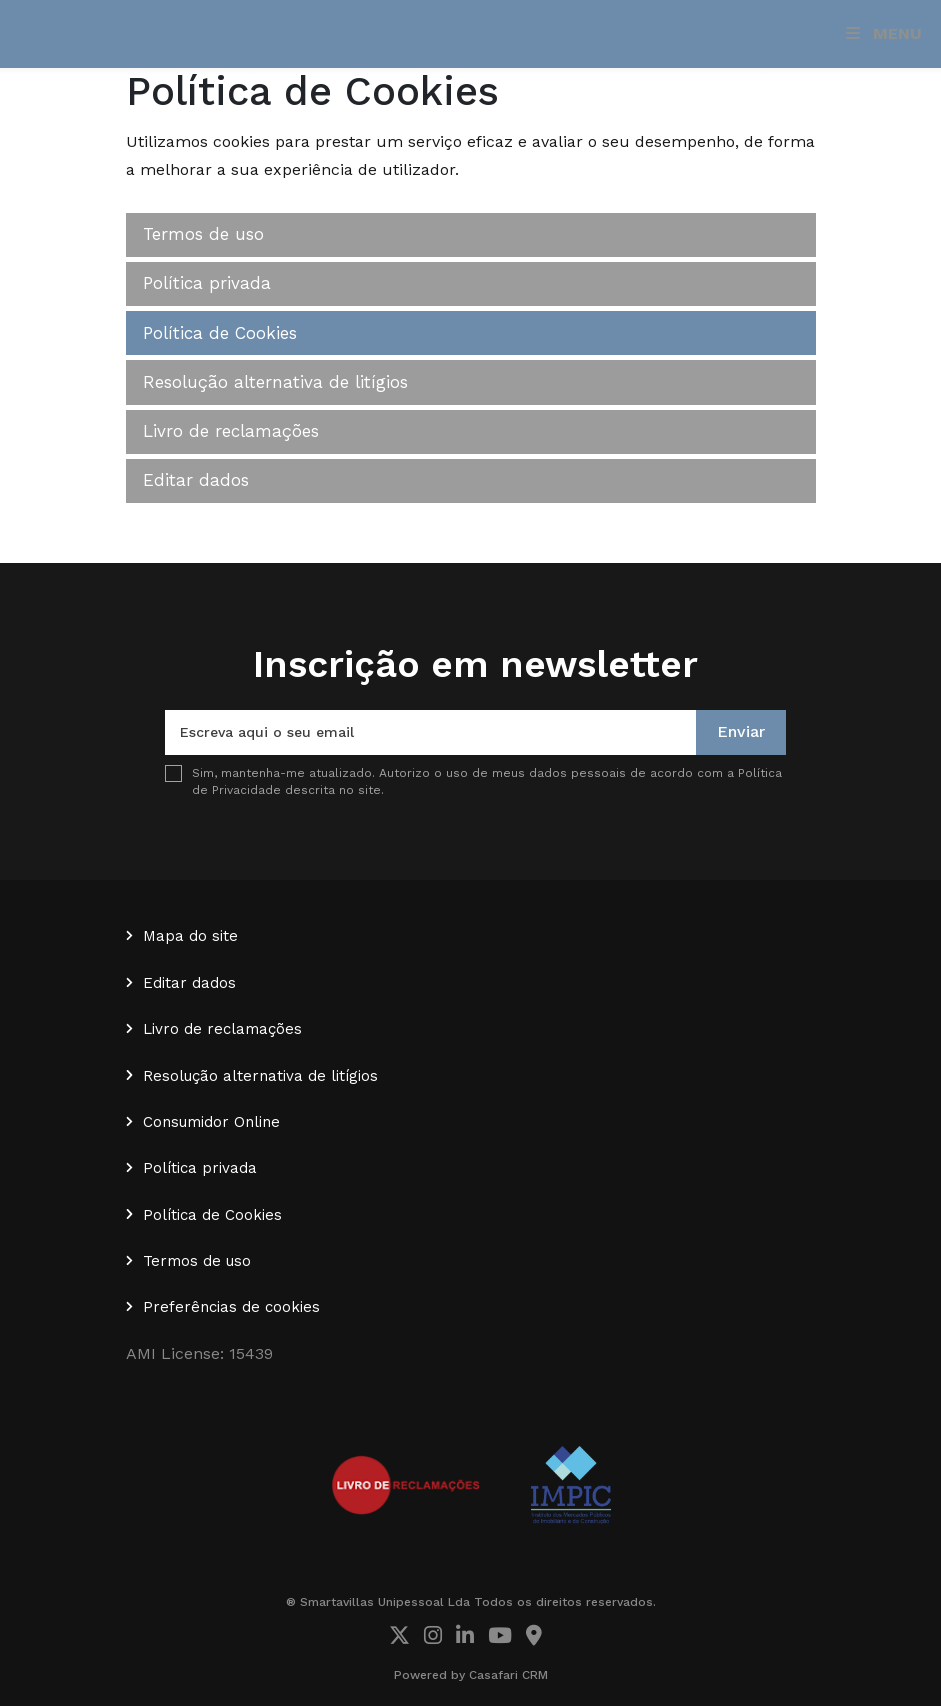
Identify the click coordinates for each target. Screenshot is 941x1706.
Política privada (207, 283)
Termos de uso (203, 234)
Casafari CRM (508, 1675)
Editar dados (196, 480)
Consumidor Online (211, 1122)
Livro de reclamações (231, 431)
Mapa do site (190, 936)
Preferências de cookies (231, 1307)
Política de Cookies (220, 333)
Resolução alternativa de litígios (275, 382)
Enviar (741, 731)
